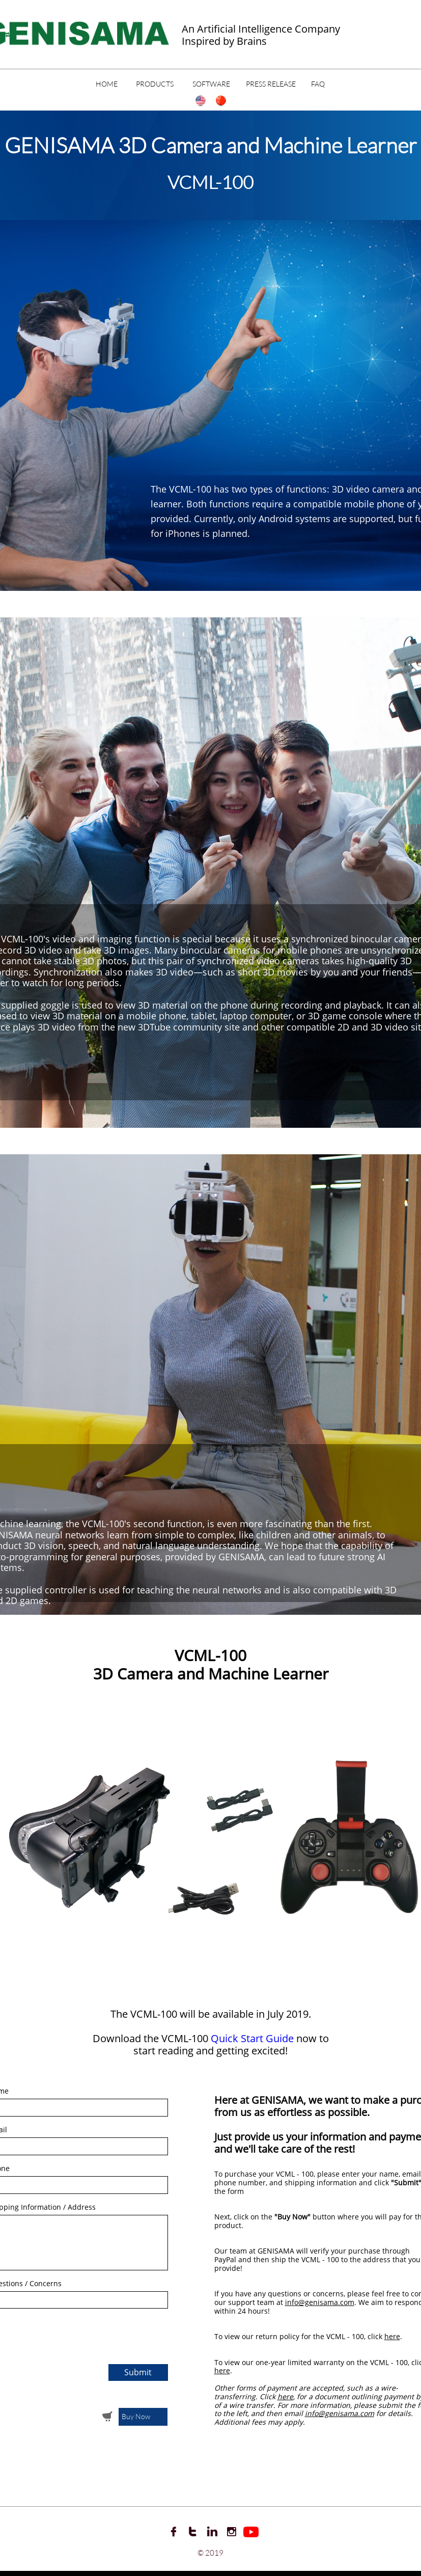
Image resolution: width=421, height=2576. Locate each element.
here (392, 2336)
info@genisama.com (319, 2302)
